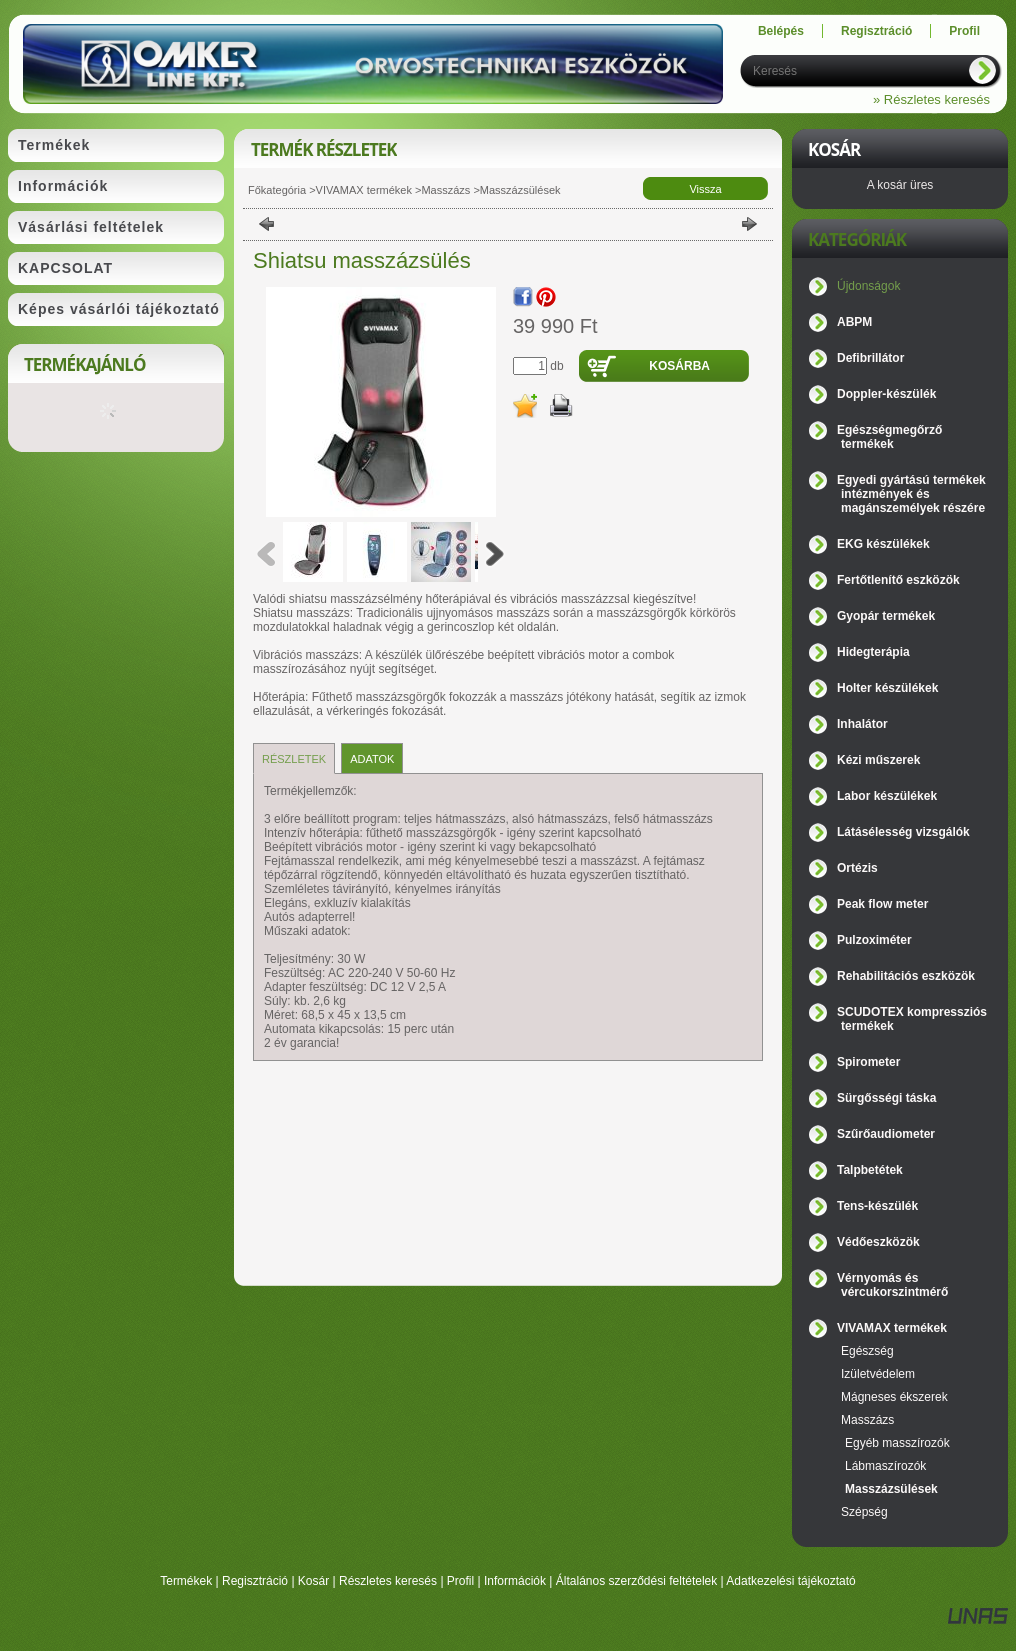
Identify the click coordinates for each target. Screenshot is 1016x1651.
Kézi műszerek (878, 760)
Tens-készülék (877, 1206)
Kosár (313, 1581)
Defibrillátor (870, 358)
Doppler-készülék (886, 394)
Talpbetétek (870, 1170)
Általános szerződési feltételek (636, 1581)
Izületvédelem (878, 1374)
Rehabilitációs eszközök (906, 976)
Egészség (867, 1351)
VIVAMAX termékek (364, 190)
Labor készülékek (887, 796)
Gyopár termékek (886, 616)
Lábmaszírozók (885, 1466)
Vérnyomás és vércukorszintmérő (892, 1285)
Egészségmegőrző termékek (889, 437)
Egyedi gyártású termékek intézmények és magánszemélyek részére (911, 494)
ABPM (854, 322)
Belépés (781, 31)
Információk (515, 1581)
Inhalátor (862, 724)
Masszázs (445, 190)
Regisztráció (255, 1581)
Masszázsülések (520, 190)
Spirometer (868, 1062)
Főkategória (277, 190)
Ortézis (857, 868)
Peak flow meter (882, 904)
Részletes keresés (388, 1581)
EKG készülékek (883, 544)
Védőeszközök (878, 1242)
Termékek (186, 1581)
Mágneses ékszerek (894, 1397)
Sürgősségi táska (886, 1098)
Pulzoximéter (874, 940)
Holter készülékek (887, 688)
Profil (460, 1581)
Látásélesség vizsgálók (903, 832)
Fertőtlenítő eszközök (898, 580)
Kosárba (679, 366)
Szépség (864, 1512)
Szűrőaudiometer (886, 1134)
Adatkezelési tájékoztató (790, 1581)
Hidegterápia (873, 652)
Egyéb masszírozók (897, 1443)
